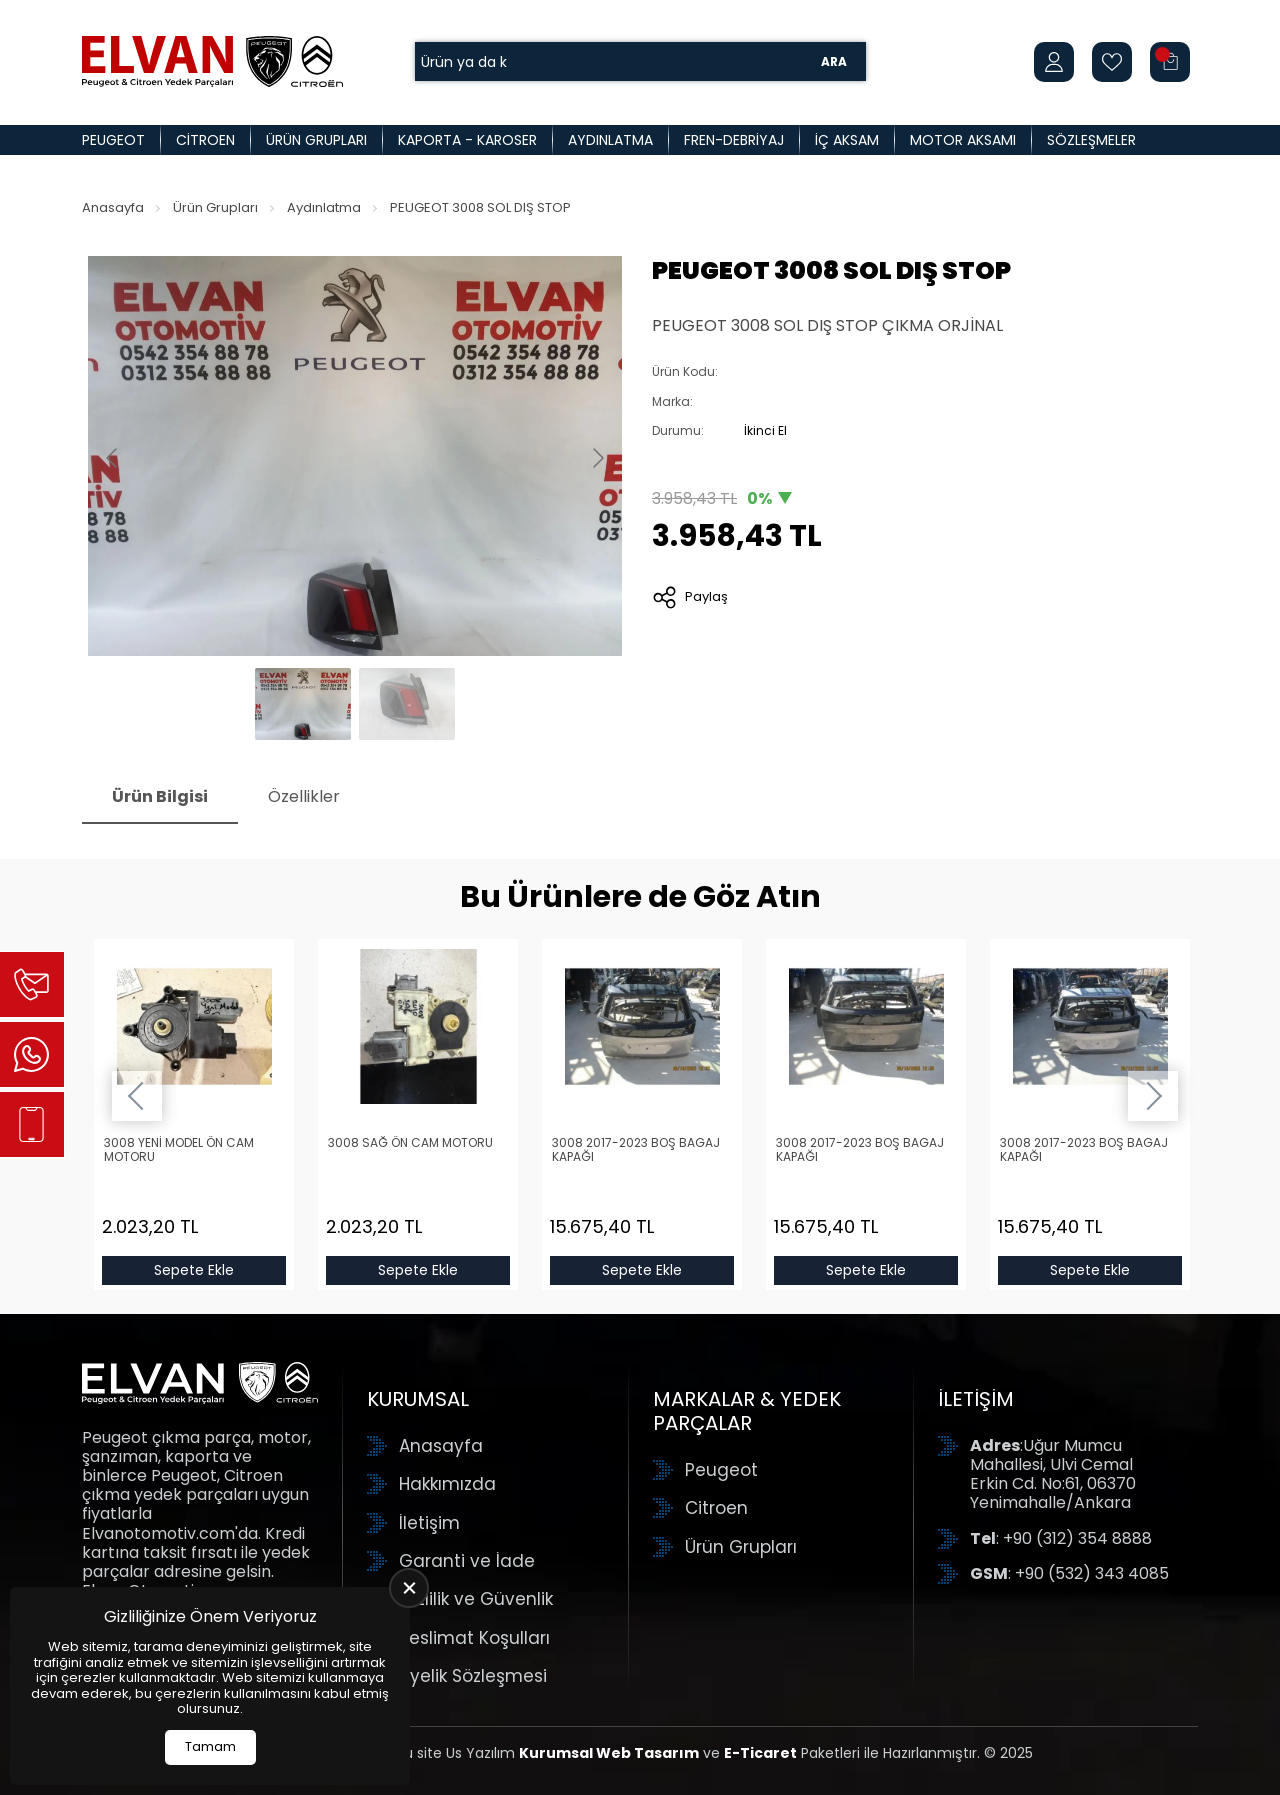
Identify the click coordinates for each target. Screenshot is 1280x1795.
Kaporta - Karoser (467, 140)
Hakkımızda (447, 1484)
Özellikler (304, 796)
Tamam (210, 1746)
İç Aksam (847, 140)
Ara (834, 61)
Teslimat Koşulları (474, 1638)
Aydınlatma (610, 140)
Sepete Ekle (194, 1270)
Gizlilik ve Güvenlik (476, 1599)
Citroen (205, 140)
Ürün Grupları (316, 140)
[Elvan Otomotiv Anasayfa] (212, 61)
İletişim (429, 1523)
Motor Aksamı (963, 140)
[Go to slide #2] (407, 704)
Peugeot (113, 140)
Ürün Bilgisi (160, 796)
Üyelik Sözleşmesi (473, 1676)
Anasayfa (113, 207)
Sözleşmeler (1091, 140)
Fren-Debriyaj (734, 140)
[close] (409, 1588)
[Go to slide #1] (303, 704)
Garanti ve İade (467, 1561)
